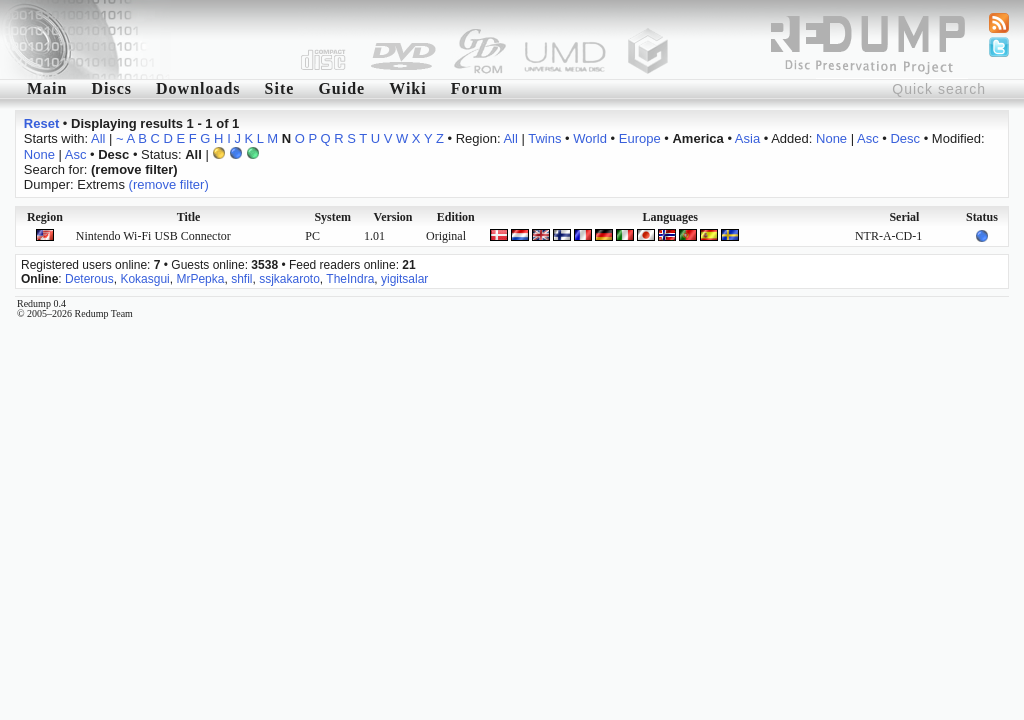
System (332, 217)
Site (280, 88)
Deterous (89, 279)
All (98, 138)
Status (982, 217)
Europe (640, 138)
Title (189, 217)
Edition (456, 217)
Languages (670, 217)
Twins (544, 138)
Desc (905, 138)
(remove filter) (169, 184)
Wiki (408, 88)
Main (47, 88)
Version (393, 217)
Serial (904, 217)
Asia (747, 138)
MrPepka (200, 279)
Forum (477, 88)
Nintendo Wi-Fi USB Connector (153, 236)
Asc (868, 138)
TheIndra (350, 279)
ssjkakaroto (289, 279)
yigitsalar (404, 279)
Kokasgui (144, 279)
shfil (241, 279)
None (831, 138)
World (590, 138)
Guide (341, 88)
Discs (111, 88)
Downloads (198, 88)
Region (45, 217)
